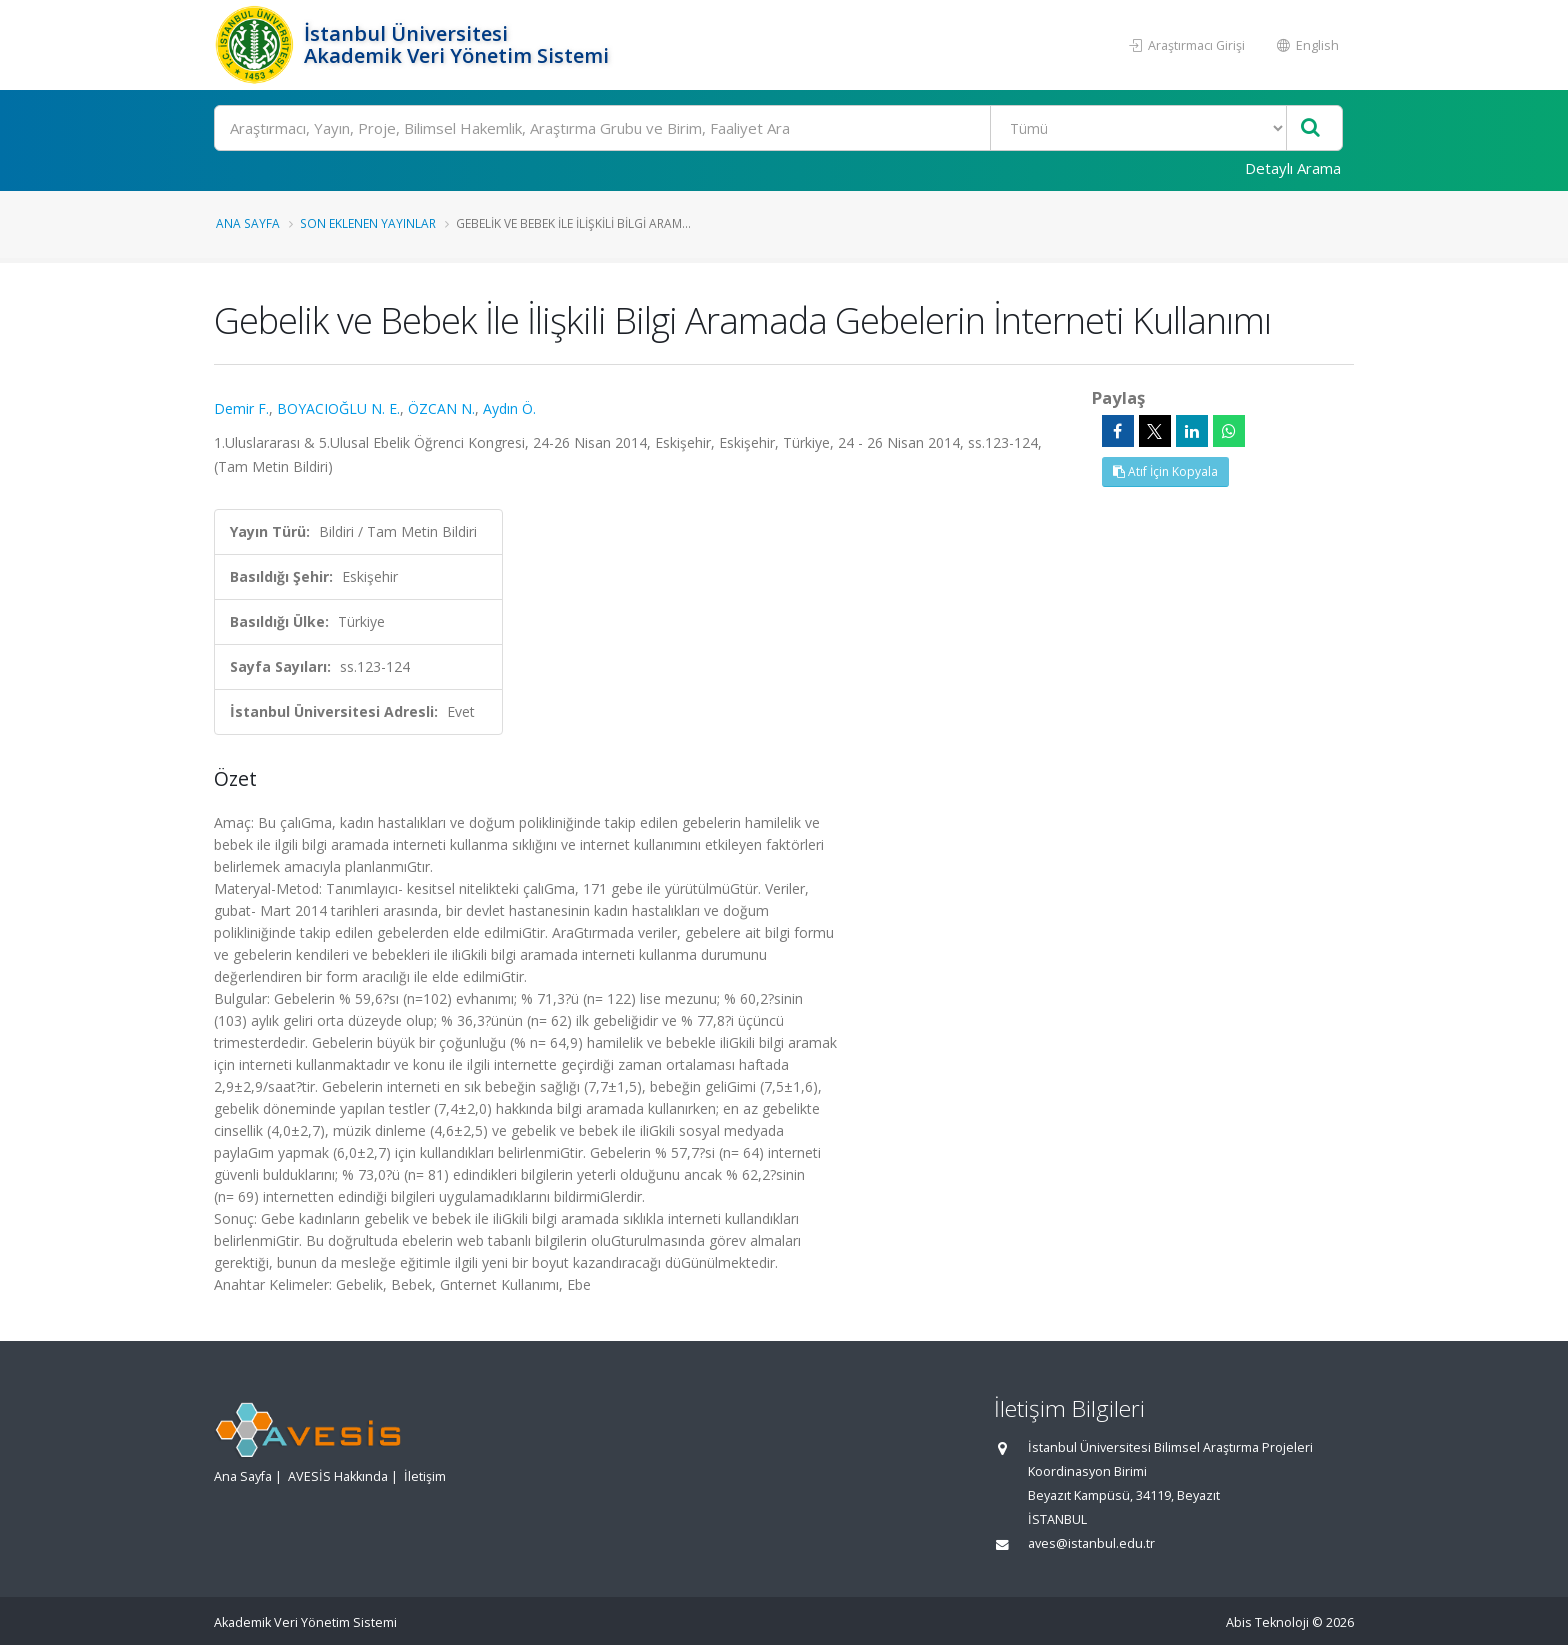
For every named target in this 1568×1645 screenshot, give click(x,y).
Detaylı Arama (1293, 168)
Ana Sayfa (248, 223)
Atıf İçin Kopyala (1165, 471)
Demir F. (241, 408)
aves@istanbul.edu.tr (1091, 1543)
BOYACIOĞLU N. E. (338, 408)
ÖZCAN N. (441, 408)
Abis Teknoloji (1267, 1622)
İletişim (425, 1476)
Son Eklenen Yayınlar (368, 223)
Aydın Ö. (509, 408)
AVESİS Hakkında (338, 1476)
